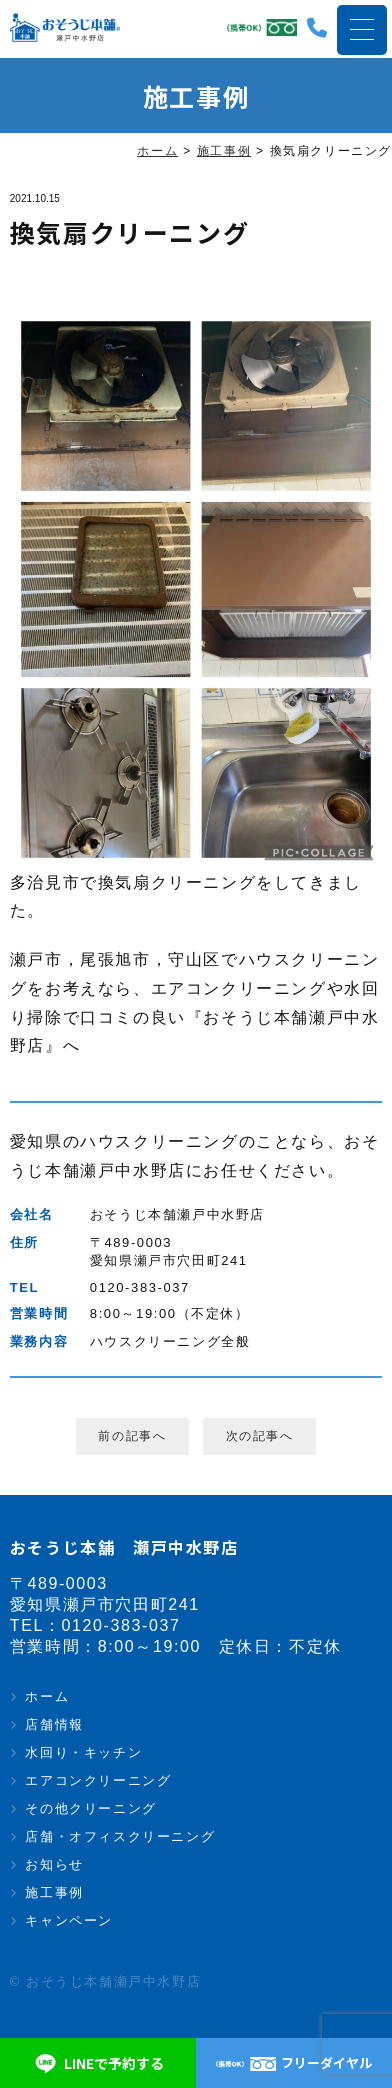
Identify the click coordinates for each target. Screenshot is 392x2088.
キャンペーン (69, 1920)
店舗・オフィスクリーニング (120, 1836)
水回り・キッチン (83, 1752)
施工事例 (54, 1892)
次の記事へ (260, 1436)
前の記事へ (132, 1436)
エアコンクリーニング (98, 1780)
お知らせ (54, 1864)
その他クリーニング (90, 1808)
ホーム (47, 1696)
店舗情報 (54, 1724)
